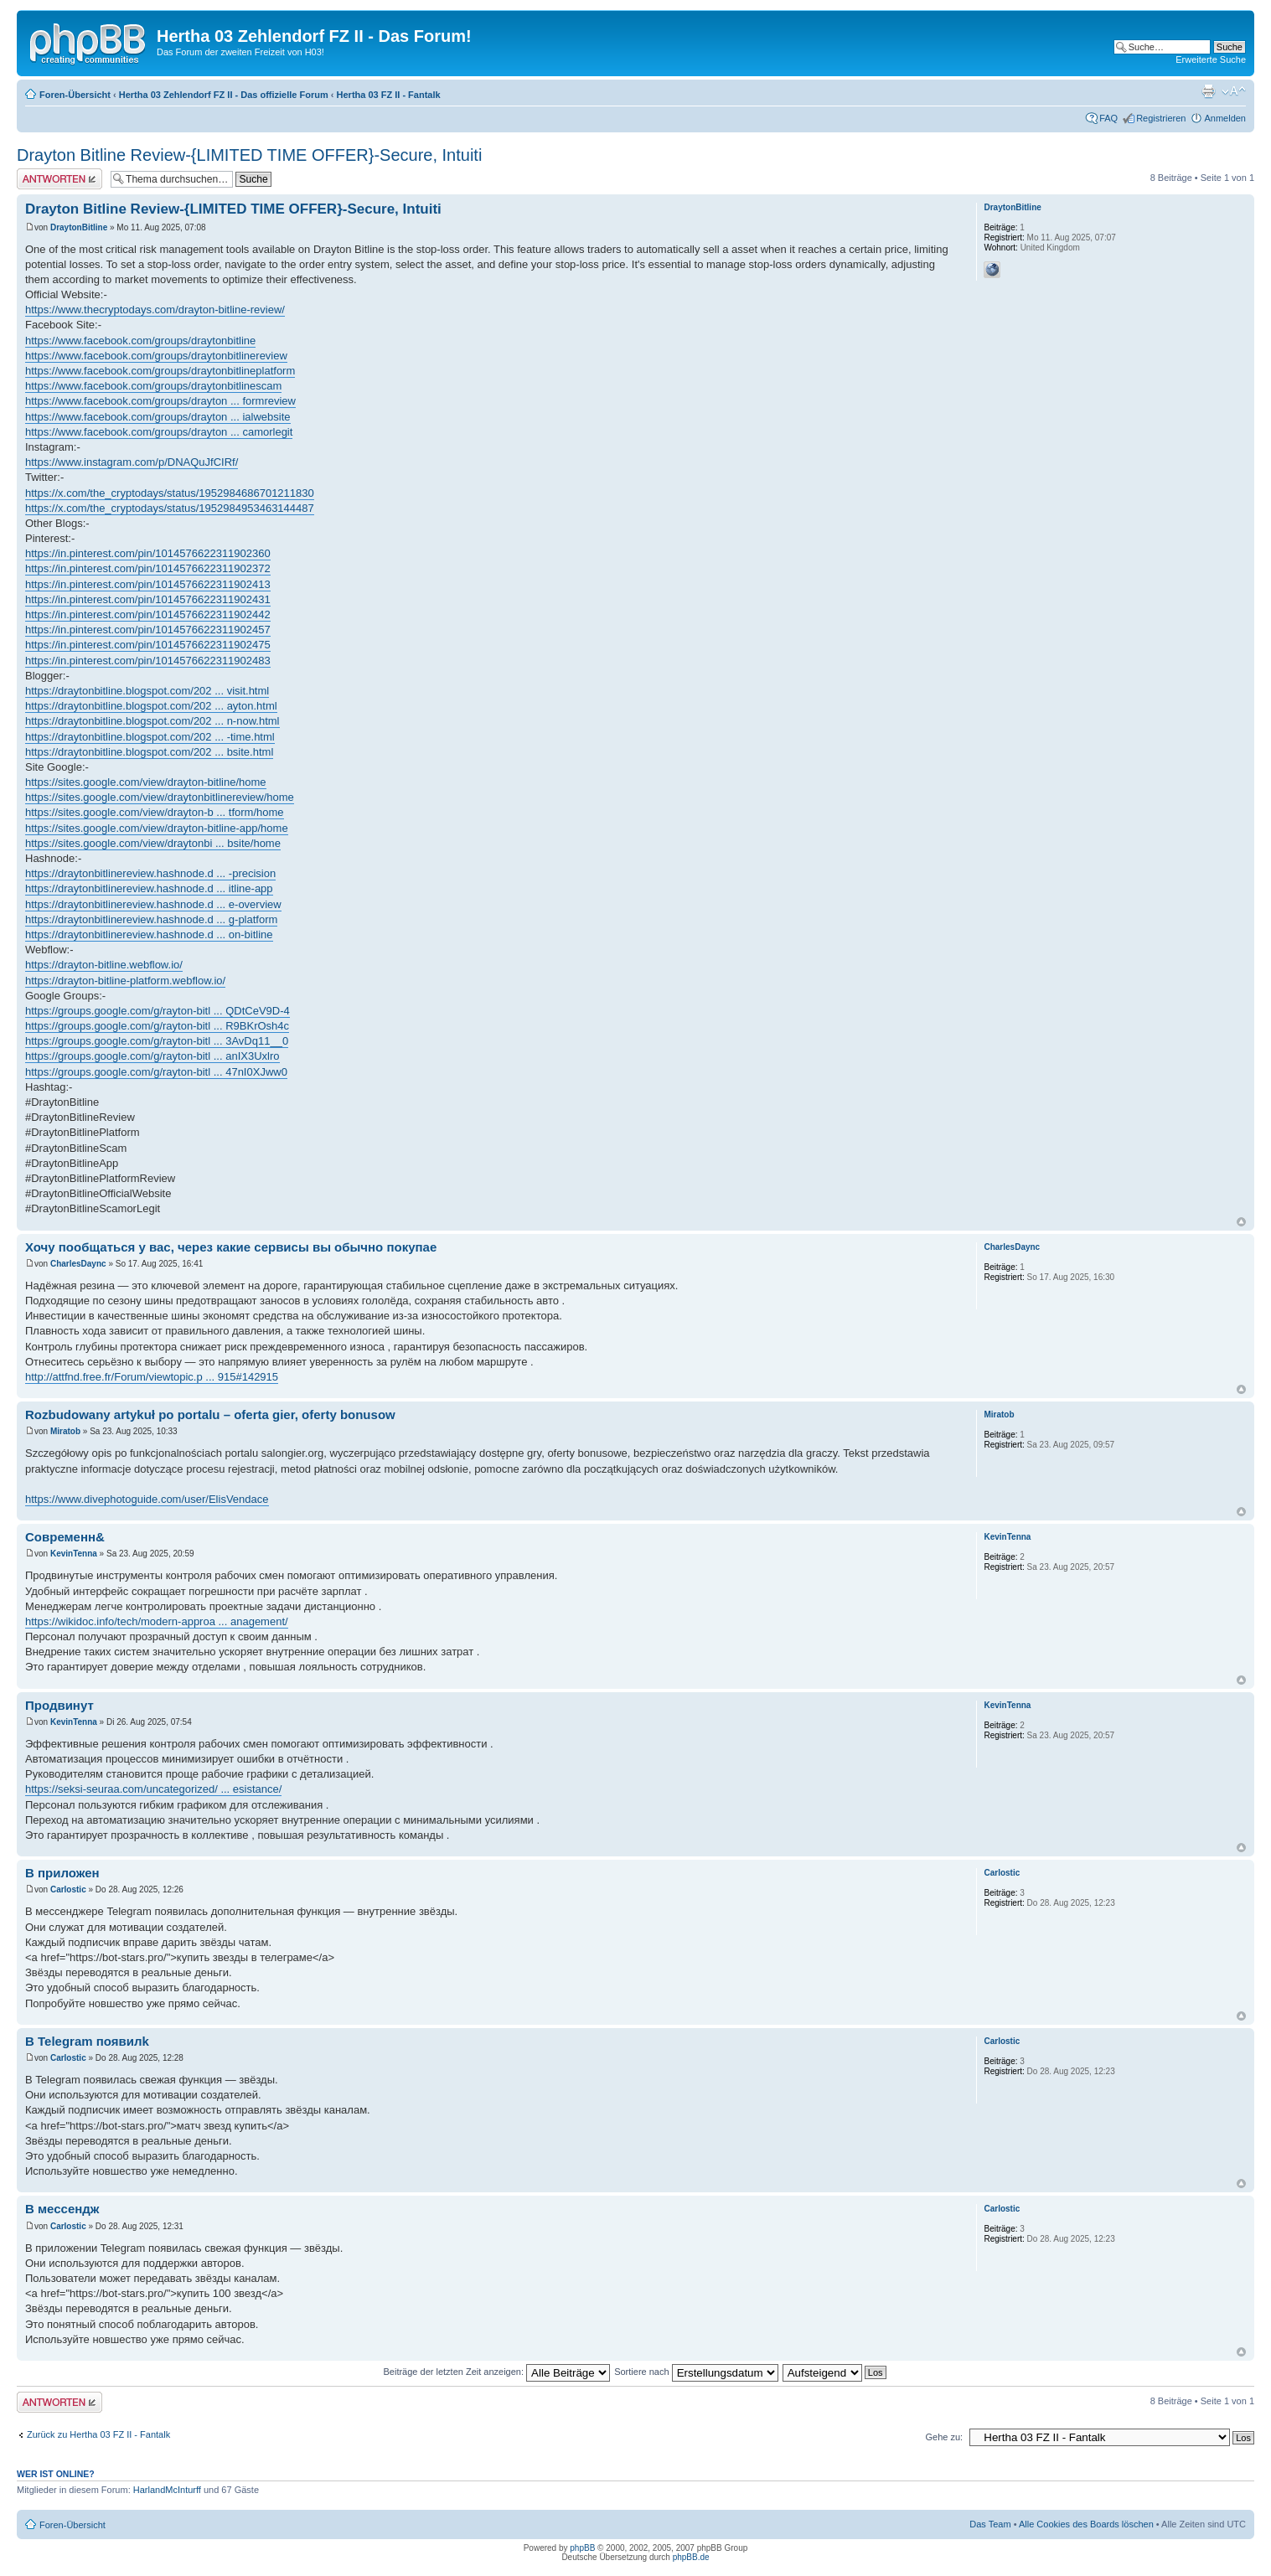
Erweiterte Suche (1210, 59)
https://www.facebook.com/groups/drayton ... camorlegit (158, 432)
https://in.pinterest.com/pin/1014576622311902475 (148, 644)
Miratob (65, 1431)
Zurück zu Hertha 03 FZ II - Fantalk (98, 2434)
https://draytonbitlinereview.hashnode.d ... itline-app (149, 888)
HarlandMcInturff (167, 2490)
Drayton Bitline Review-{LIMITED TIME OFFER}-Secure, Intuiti (249, 155)
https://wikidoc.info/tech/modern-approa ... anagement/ (156, 1621)
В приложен (62, 1873)
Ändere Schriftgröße (1234, 91)
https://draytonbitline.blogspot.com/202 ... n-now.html (152, 721)
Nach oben (1241, 1221)
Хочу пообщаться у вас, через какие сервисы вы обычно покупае (231, 1247)
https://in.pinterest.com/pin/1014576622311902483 (148, 660)
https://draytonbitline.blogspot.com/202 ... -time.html (150, 736)
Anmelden (1225, 118)
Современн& (65, 1537)
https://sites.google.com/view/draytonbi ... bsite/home (153, 843)
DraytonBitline (78, 227)
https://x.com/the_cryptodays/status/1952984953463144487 (169, 508)
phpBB (582, 2548)
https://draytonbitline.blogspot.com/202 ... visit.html (147, 690)
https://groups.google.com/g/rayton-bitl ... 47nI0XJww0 (156, 1072)
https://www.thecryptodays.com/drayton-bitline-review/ (155, 309)
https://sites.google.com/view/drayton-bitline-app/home (156, 828)
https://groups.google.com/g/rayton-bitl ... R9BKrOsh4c (157, 1026)
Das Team (989, 2524)
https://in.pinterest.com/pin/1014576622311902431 (148, 599)
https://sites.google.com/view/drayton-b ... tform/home (154, 812)
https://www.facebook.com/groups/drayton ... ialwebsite (158, 416)
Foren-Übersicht (75, 95)
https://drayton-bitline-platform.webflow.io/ (125, 980)
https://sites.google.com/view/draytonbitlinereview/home (159, 797)
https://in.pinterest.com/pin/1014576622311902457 (148, 629)
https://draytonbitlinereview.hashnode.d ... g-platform (151, 919)
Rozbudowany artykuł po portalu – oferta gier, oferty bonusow (210, 1414)
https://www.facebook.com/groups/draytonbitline (140, 340)
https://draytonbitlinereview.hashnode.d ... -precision (150, 873)
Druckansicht (1208, 91)
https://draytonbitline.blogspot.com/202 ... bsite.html (149, 752)
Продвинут (59, 1705)
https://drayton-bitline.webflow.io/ (104, 964)
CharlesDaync (78, 1263)
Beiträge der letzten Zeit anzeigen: (496, 2372)
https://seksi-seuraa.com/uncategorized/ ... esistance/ (153, 1789)
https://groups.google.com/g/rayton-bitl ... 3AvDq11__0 (156, 1041)
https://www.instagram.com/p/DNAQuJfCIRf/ (131, 462)
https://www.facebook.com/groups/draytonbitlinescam (153, 385)
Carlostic (68, 1889)
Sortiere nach (696, 2372)
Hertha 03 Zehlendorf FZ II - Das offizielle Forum (223, 95)
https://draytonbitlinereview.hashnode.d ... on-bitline (149, 934)
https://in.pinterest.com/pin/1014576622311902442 (148, 614)
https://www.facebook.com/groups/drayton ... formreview (160, 401)
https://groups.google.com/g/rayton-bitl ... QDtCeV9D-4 (157, 1010)
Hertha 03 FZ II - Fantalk (389, 95)
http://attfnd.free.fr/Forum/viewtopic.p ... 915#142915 (151, 1377)
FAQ (1108, 118)
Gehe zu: (944, 2437)
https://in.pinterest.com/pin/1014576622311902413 (148, 584)
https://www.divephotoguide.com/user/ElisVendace (147, 1499)
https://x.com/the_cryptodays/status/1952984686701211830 (169, 493)
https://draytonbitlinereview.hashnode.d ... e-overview (153, 904)
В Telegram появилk (87, 2041)
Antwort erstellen (59, 178)
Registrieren (1161, 118)
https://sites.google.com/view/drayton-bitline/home (145, 782)
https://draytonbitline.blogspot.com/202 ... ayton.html (151, 705)
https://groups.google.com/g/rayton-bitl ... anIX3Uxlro (152, 1056)
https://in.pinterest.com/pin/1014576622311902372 (148, 568)
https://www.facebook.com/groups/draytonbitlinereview (156, 355)
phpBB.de (691, 2557)
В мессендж (62, 2209)
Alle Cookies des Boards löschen (1086, 2524)
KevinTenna (73, 1553)
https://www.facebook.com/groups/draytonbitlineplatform (160, 370)
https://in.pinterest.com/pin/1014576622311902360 (148, 553)
